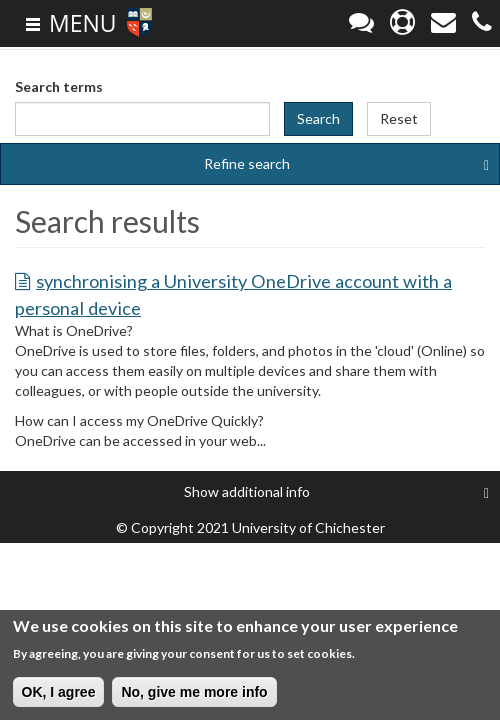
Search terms (59, 86)
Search (318, 118)
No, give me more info (194, 693)
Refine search (346, 164)
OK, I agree (59, 693)
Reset (399, 118)
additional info (336, 492)
